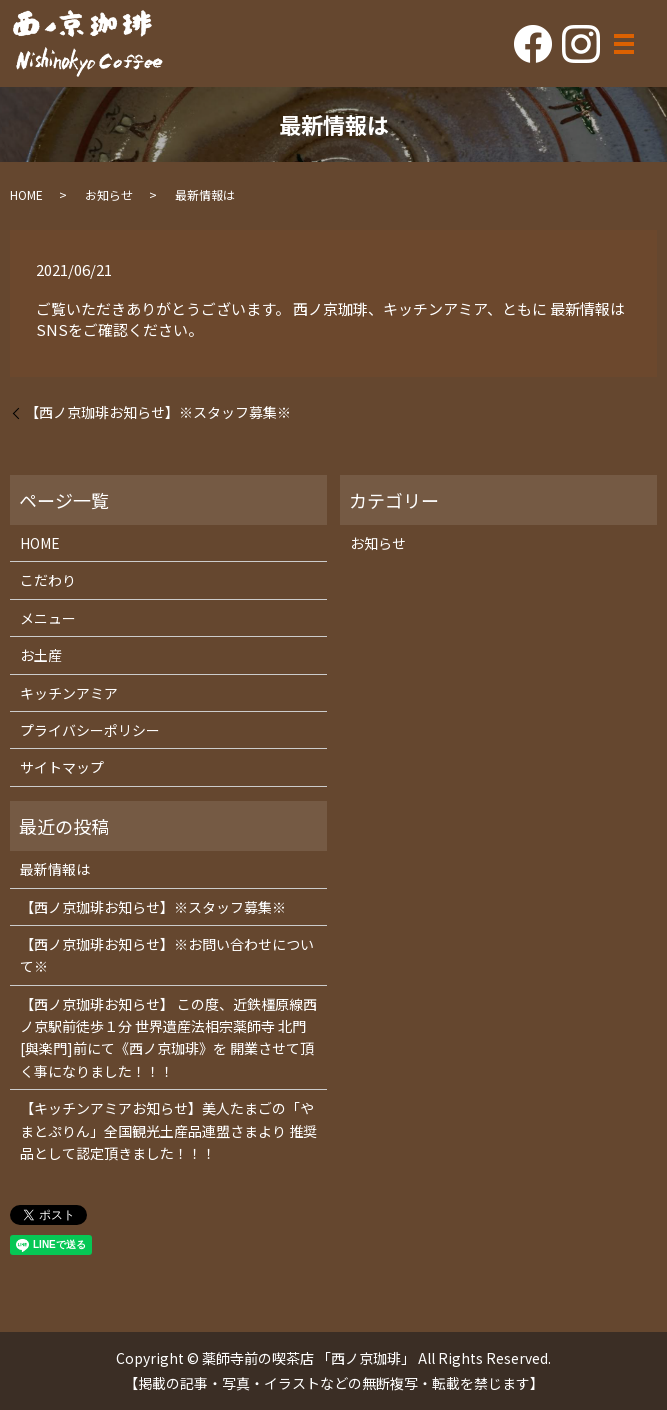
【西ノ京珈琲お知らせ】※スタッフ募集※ (158, 412)
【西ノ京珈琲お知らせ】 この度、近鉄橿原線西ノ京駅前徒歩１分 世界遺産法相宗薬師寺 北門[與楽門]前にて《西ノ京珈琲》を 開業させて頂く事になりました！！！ (168, 1037)
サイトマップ (62, 767)
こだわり (48, 580)
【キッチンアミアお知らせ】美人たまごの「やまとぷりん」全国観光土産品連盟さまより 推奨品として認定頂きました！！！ (168, 1130)
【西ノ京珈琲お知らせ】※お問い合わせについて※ (167, 955)
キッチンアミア (69, 693)
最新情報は (55, 869)
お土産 (41, 655)
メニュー (48, 618)
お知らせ (109, 194)
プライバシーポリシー (90, 730)
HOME (26, 194)
